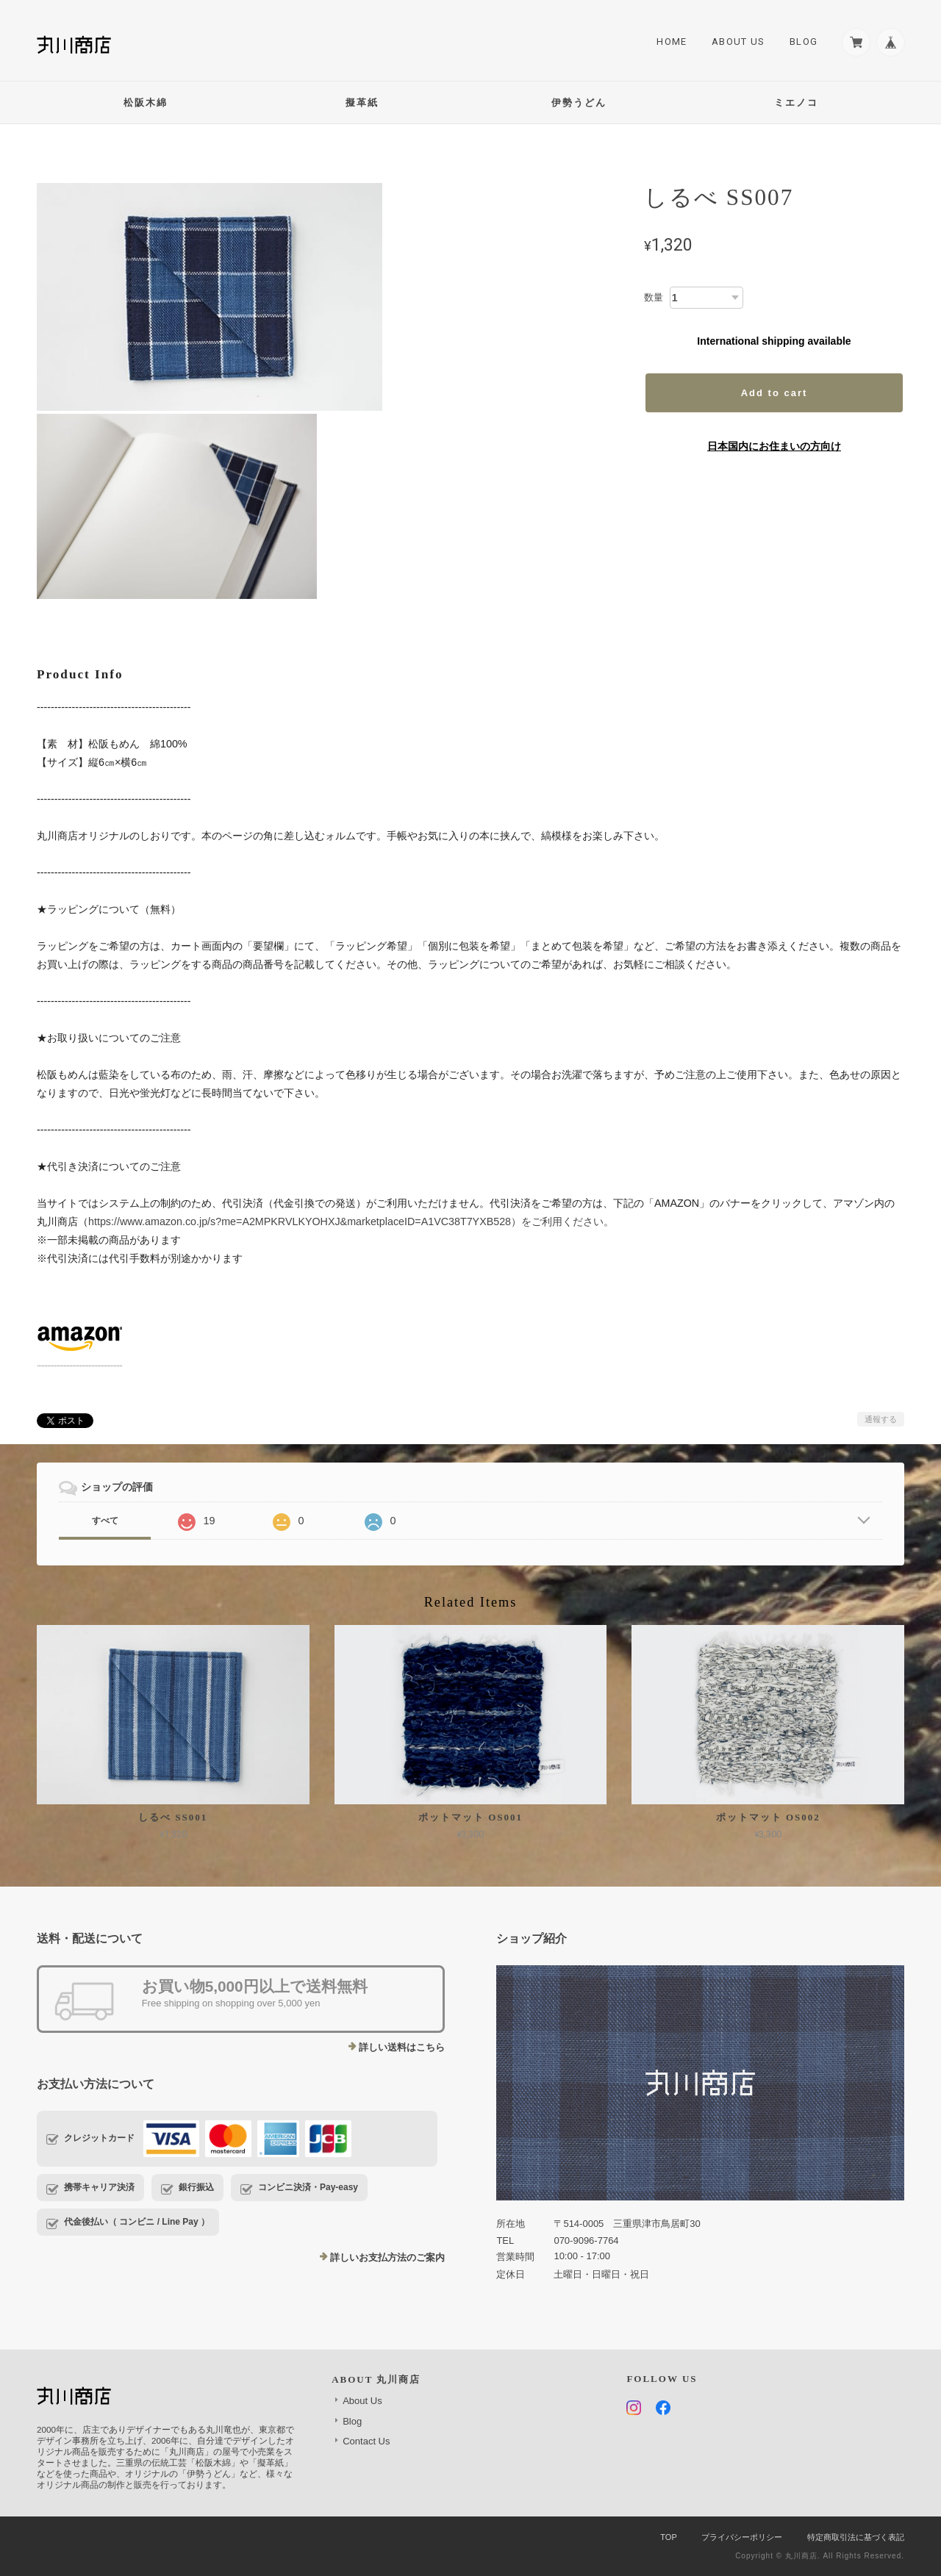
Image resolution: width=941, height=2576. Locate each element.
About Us (738, 41)
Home (671, 41)
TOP (668, 2537)
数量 (653, 297)
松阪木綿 (146, 102)
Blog (803, 41)
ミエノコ (796, 102)
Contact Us (366, 2441)
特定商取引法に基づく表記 (855, 2537)
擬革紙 (362, 102)
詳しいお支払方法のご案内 (387, 2257)
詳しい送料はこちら (402, 2047)
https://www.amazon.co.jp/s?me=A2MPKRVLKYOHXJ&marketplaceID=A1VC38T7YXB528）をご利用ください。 (351, 1221)
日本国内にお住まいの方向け (774, 446)
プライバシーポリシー (741, 2537)
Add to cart (774, 392)
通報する (881, 1419)
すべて (105, 1520)
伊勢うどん (579, 102)
